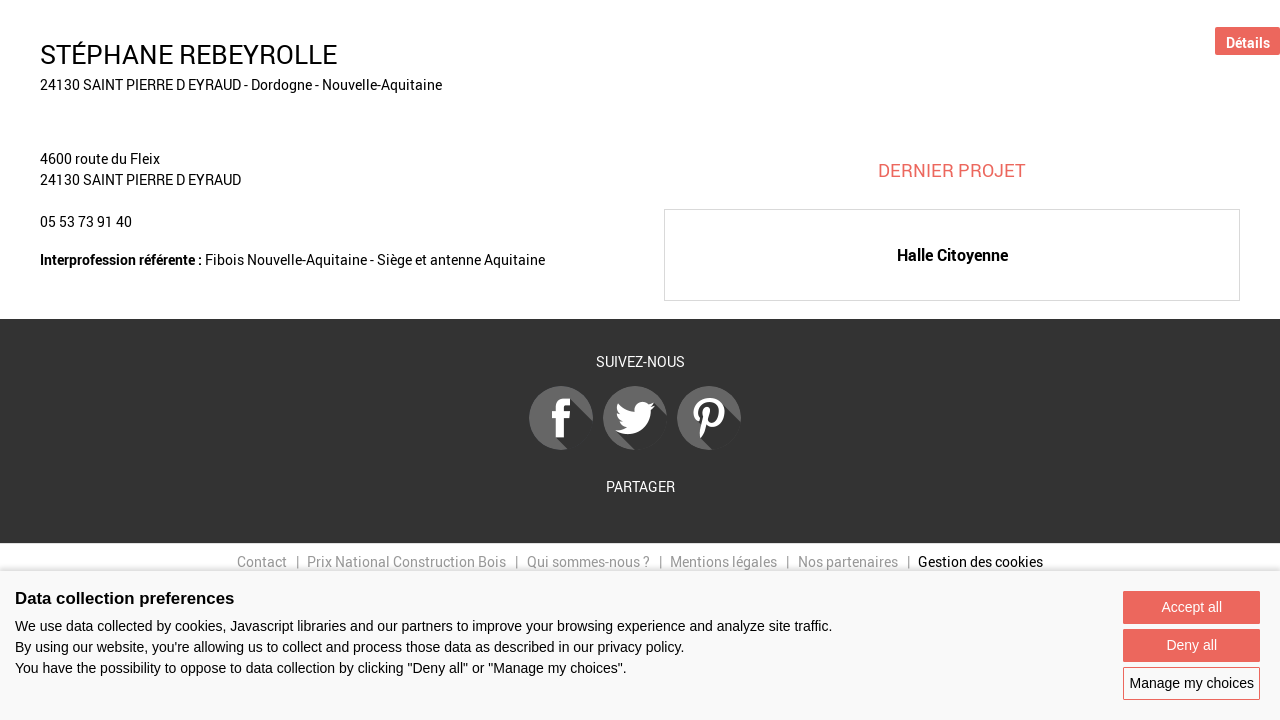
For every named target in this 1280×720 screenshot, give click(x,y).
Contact (262, 561)
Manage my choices (1191, 683)
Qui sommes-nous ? (588, 561)
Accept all (1191, 607)
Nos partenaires (848, 561)
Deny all (1191, 645)
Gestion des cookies (980, 561)
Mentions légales (723, 561)
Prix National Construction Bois (406, 561)
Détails (1248, 42)
